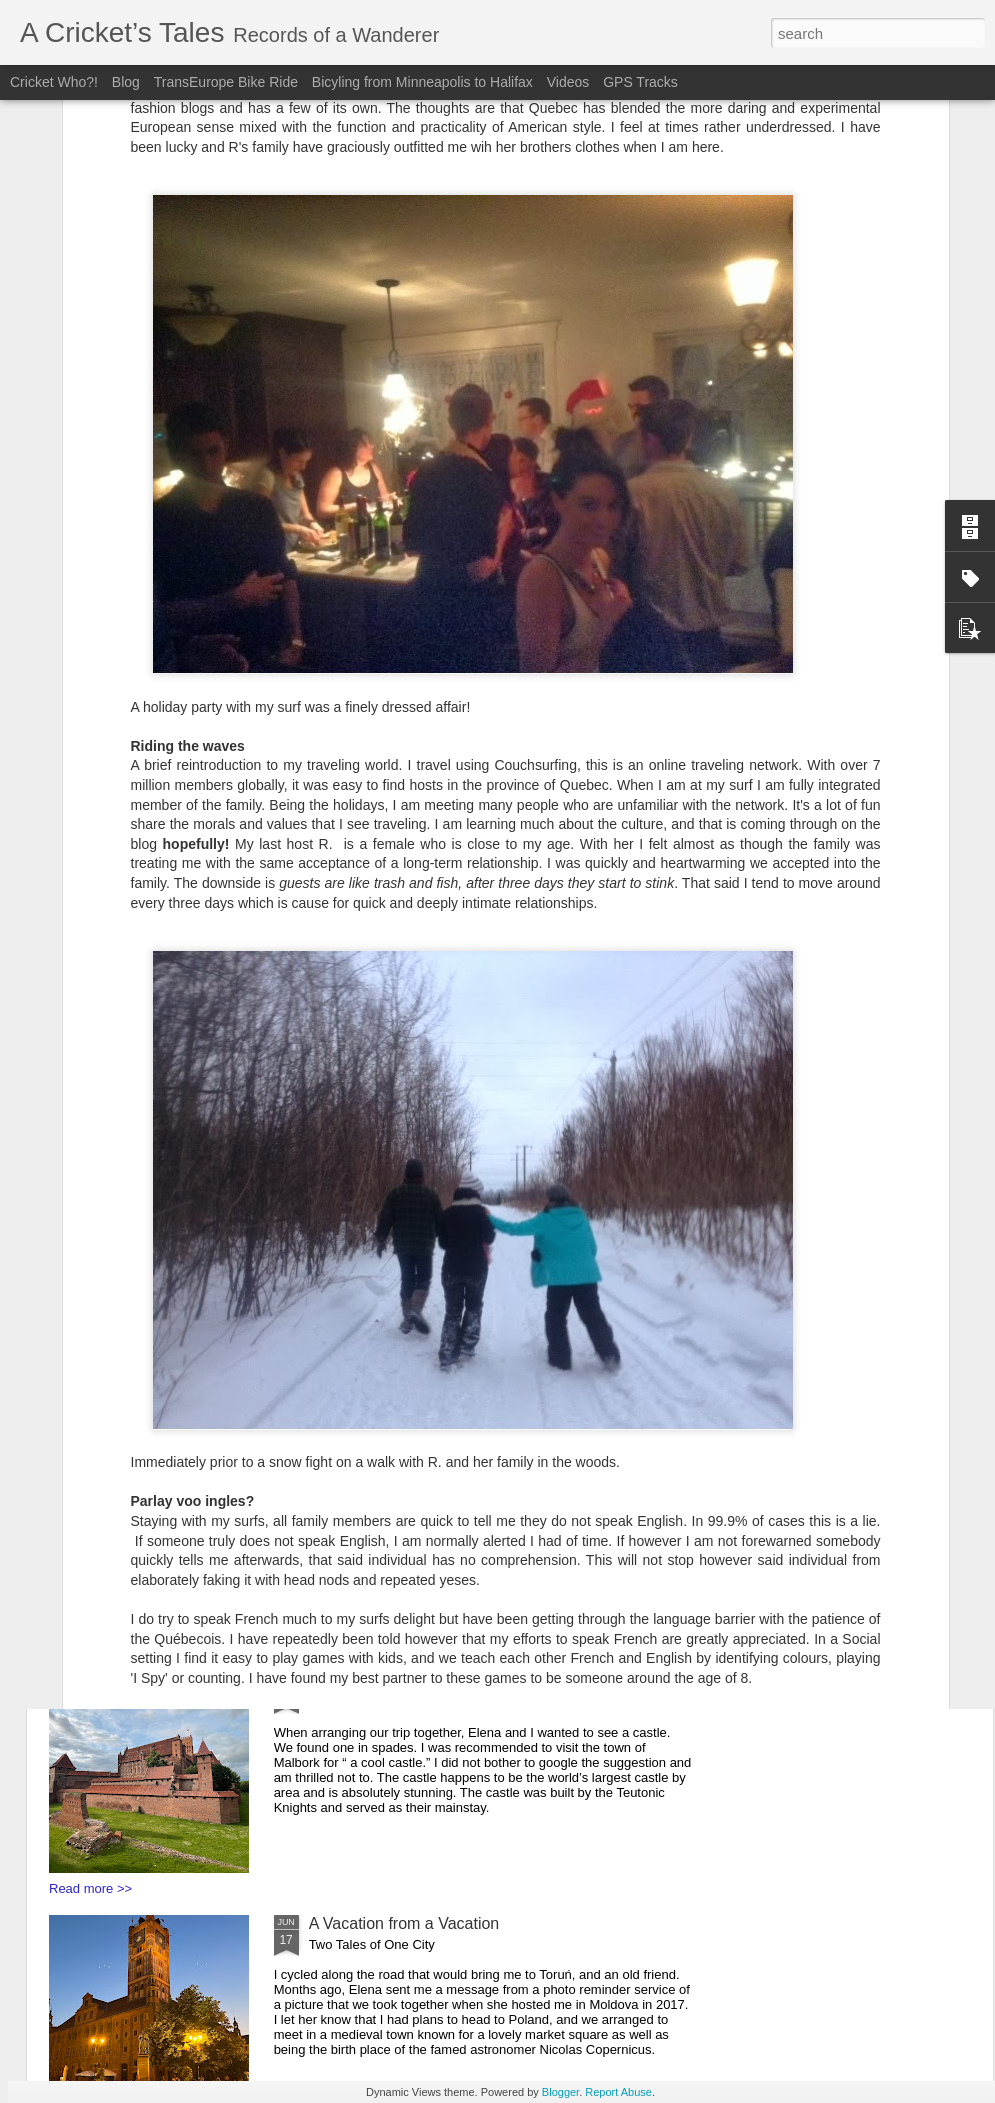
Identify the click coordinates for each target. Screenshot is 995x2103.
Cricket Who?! (54, 82)
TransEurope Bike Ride (226, 82)
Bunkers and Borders (384, 1439)
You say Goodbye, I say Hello (413, 1681)
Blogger (560, 2092)
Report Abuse (618, 2092)
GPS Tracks (640, 82)
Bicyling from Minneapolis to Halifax (424, 82)
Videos (568, 82)
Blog (128, 82)
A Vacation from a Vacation (404, 1923)
